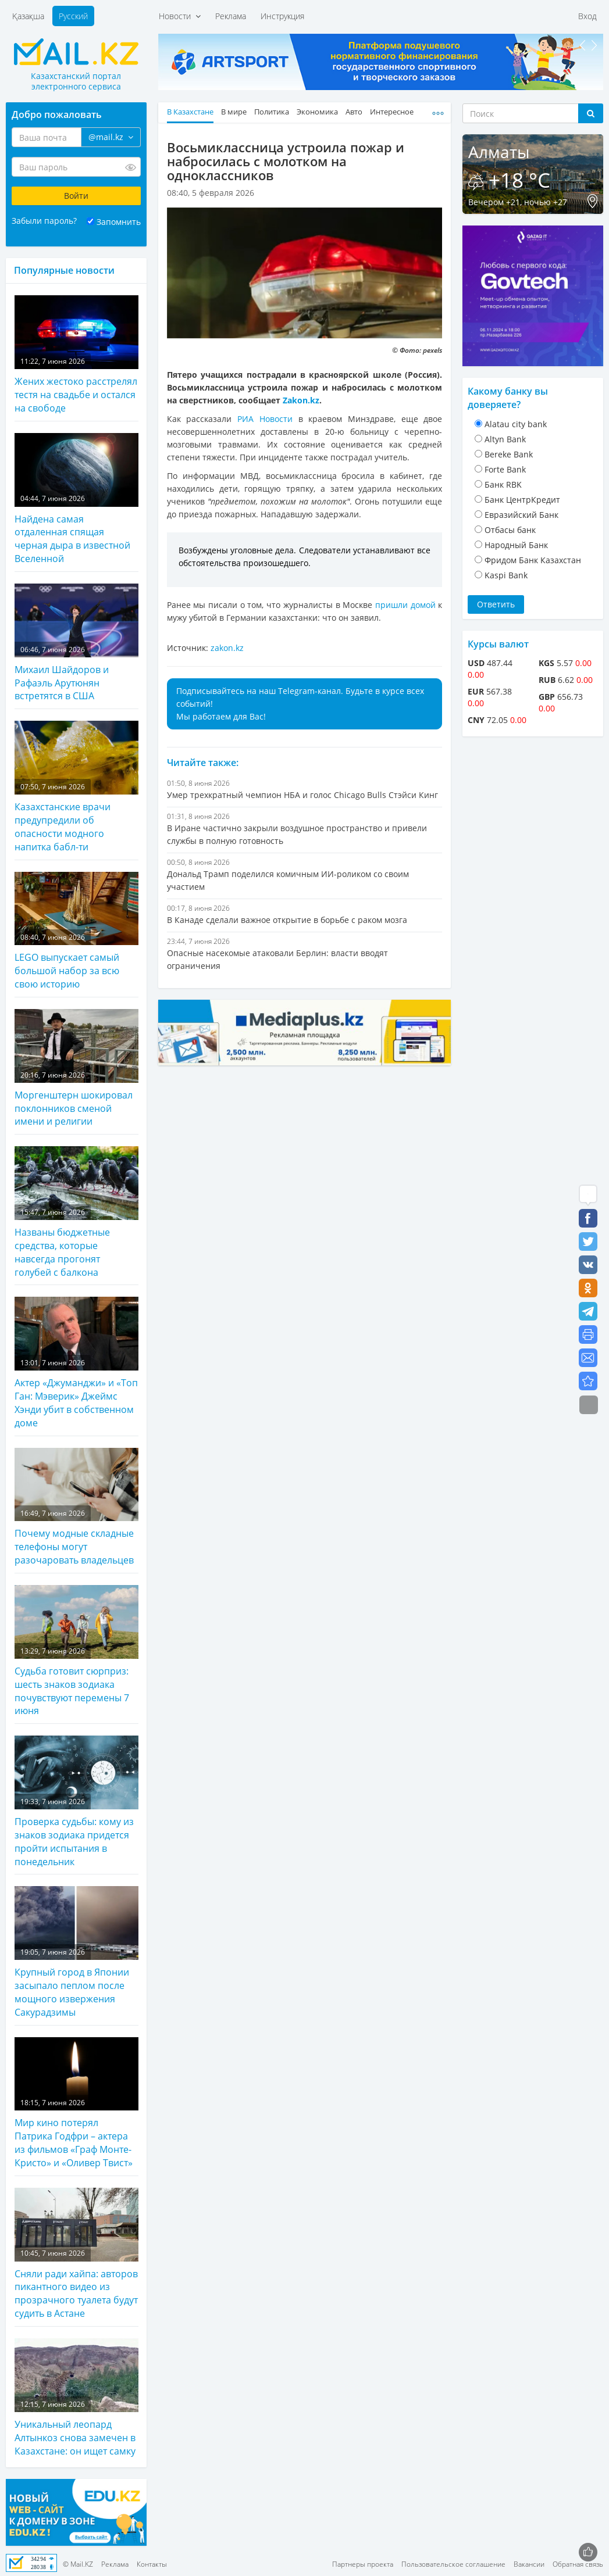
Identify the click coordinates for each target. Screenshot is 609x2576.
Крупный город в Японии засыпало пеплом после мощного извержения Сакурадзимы (76, 1952)
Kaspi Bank (506, 575)
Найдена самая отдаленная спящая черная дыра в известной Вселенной (76, 499)
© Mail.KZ (78, 2564)
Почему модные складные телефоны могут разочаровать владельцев (76, 1507)
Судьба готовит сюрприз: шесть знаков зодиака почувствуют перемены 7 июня (76, 1651)
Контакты (152, 2564)
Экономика (317, 112)
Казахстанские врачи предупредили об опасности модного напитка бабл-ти (76, 787)
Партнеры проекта (362, 2564)
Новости (180, 16)
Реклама (230, 16)
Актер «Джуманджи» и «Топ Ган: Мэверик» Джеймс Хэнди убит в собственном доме (76, 1363)
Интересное (392, 112)
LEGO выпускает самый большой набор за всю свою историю (76, 931)
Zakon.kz (301, 400)
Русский (73, 16)
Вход (587, 16)
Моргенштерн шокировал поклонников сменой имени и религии (76, 1068)
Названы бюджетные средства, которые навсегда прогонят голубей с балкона (76, 1212)
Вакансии (529, 2564)
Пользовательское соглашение (453, 2564)
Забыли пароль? (44, 220)
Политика (271, 112)
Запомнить (119, 221)
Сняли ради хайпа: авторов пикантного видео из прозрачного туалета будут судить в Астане (76, 2254)
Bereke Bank (509, 454)
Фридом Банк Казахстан (533, 560)
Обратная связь (578, 2564)
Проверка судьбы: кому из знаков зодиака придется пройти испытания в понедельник (76, 1801)
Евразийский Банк (521, 514)
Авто (354, 112)
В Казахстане (190, 112)
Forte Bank (505, 469)
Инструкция (282, 16)
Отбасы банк (510, 529)
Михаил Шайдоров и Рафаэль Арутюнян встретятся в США (76, 643)
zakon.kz (227, 647)
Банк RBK (503, 484)
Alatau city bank (516, 424)
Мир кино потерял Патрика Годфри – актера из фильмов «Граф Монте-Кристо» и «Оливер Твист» (76, 2103)
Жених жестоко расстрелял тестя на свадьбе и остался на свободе (76, 354)
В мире (234, 112)
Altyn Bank (505, 439)
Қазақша (28, 16)
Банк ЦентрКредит (522, 499)
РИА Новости (265, 418)
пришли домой (405, 604)
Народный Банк (516, 544)
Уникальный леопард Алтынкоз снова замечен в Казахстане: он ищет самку (76, 2397)
